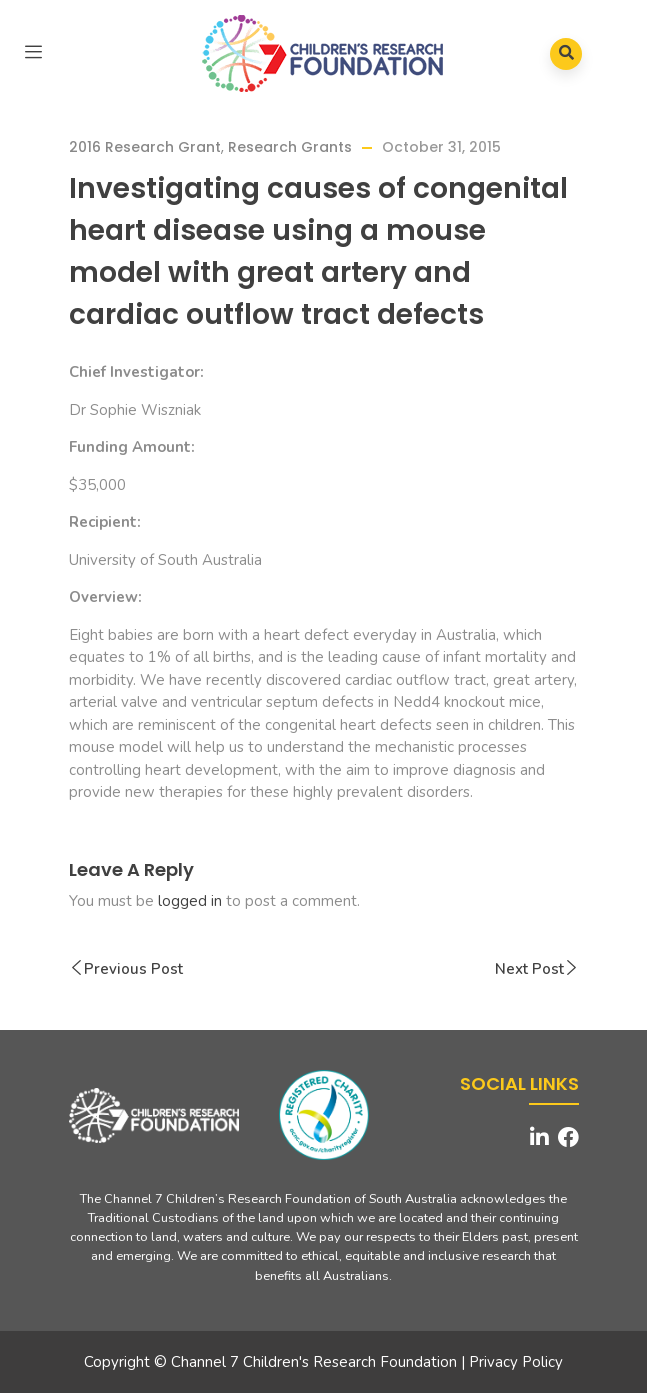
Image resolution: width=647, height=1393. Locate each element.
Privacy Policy (516, 1362)
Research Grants (290, 147)
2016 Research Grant (145, 147)
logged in (190, 901)
